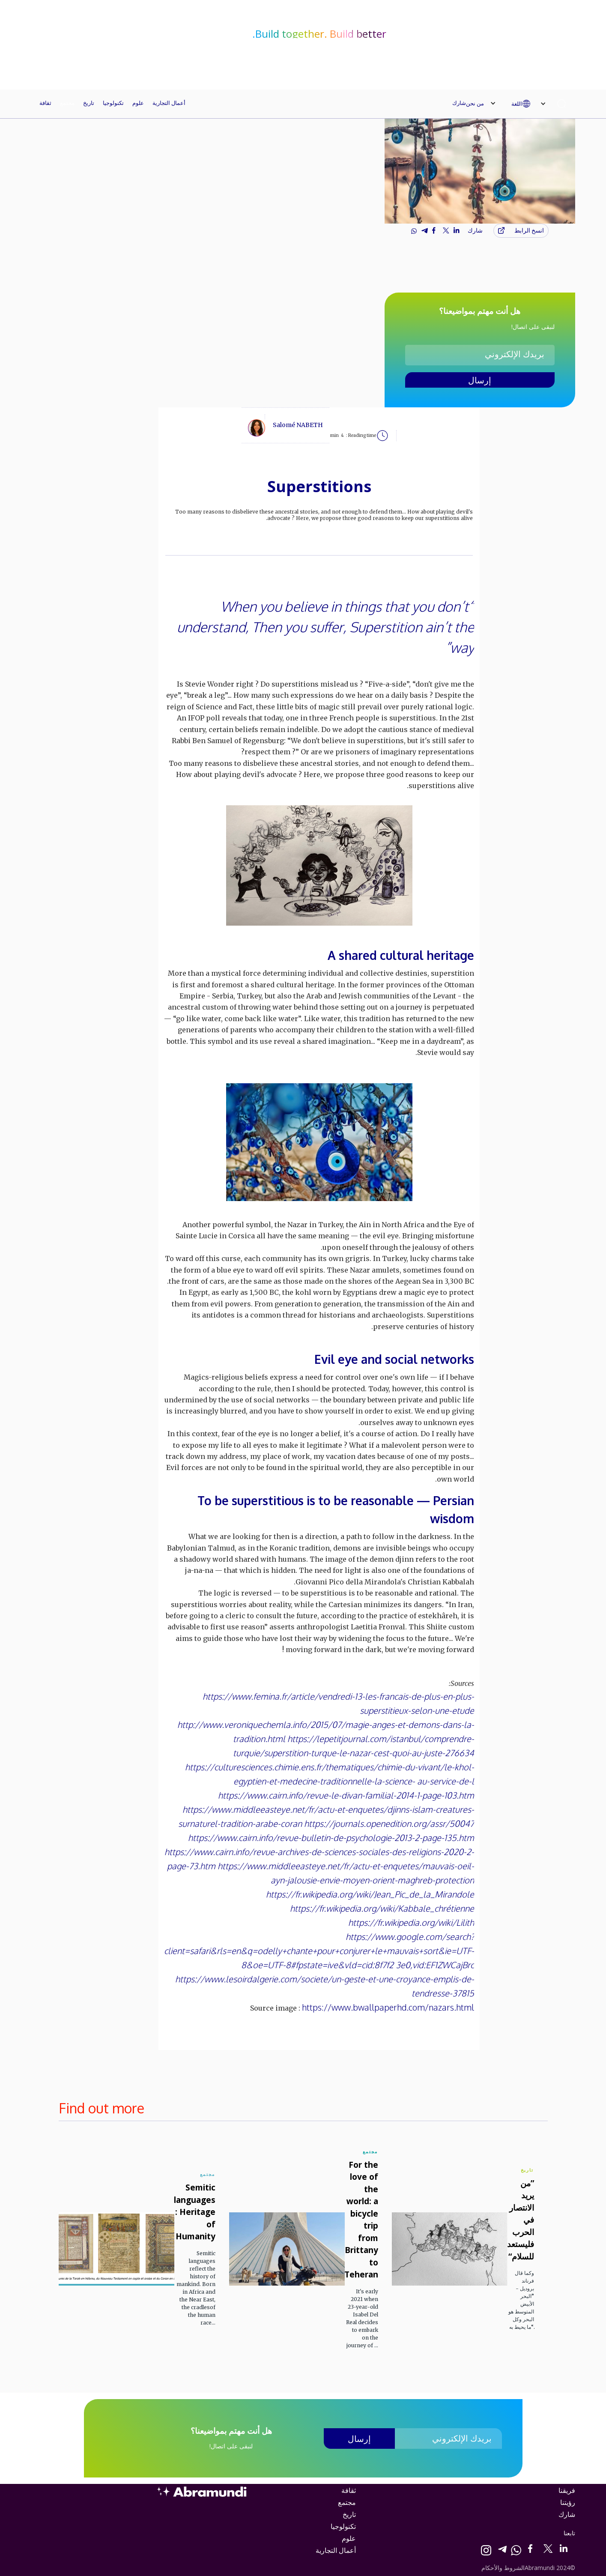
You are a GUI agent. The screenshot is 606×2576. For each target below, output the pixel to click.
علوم (138, 102)
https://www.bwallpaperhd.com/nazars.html (388, 2007)
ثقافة (45, 102)
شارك (459, 102)
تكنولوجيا (113, 102)
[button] (533, 103)
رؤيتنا (567, 2502)
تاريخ (88, 102)
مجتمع (67, 102)
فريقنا (566, 2490)
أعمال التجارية (168, 102)
